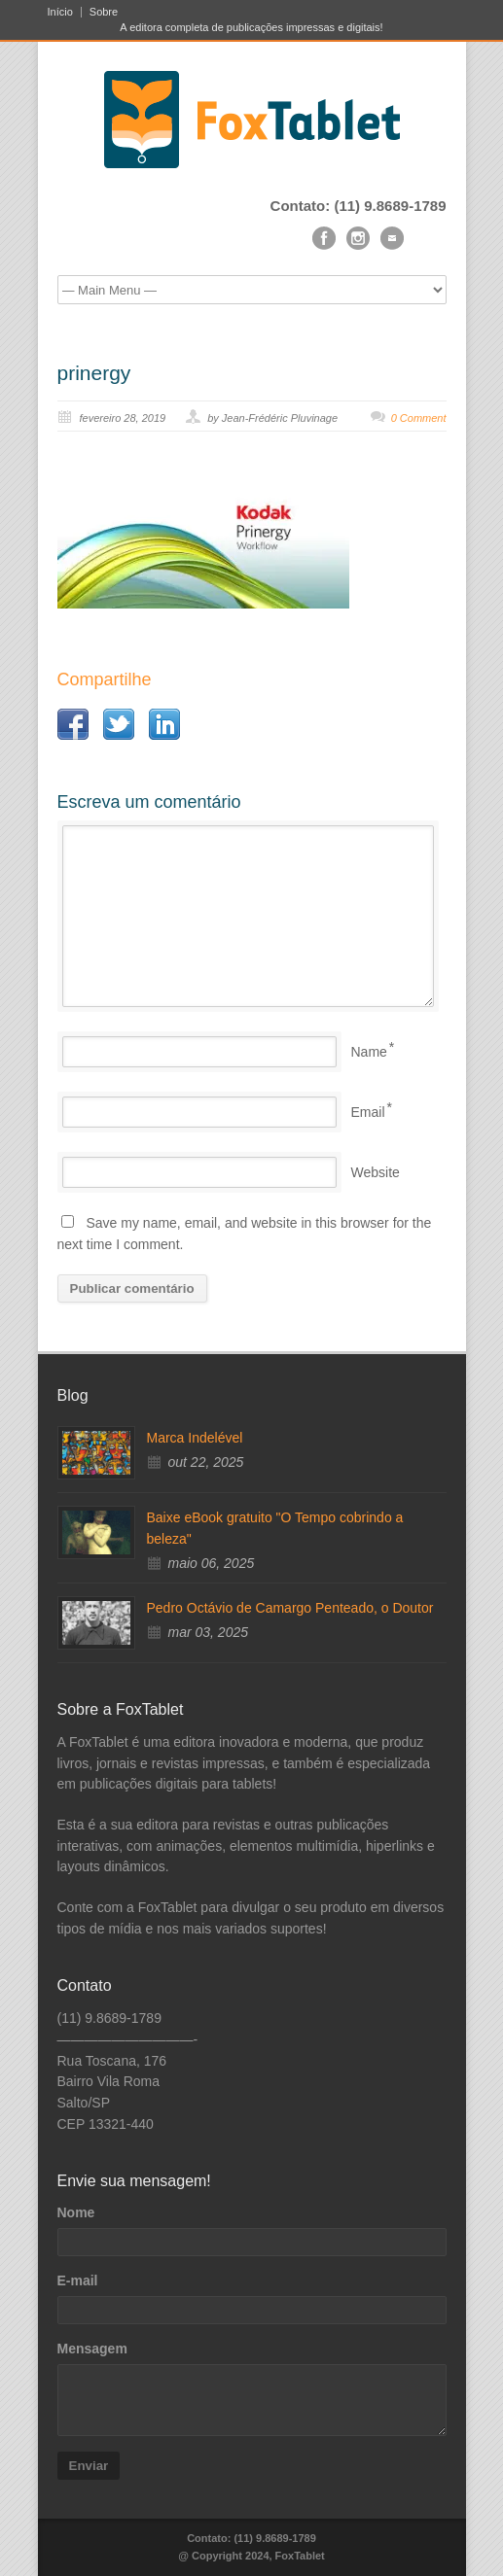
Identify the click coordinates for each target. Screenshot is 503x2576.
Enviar (89, 2465)
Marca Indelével (195, 1437)
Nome (76, 2212)
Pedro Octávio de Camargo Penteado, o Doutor (290, 1608)
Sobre (104, 12)
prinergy (94, 373)
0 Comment (419, 418)
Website (375, 1172)
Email (368, 1112)
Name (369, 1052)
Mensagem (92, 2348)
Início (60, 12)
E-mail (77, 2280)
